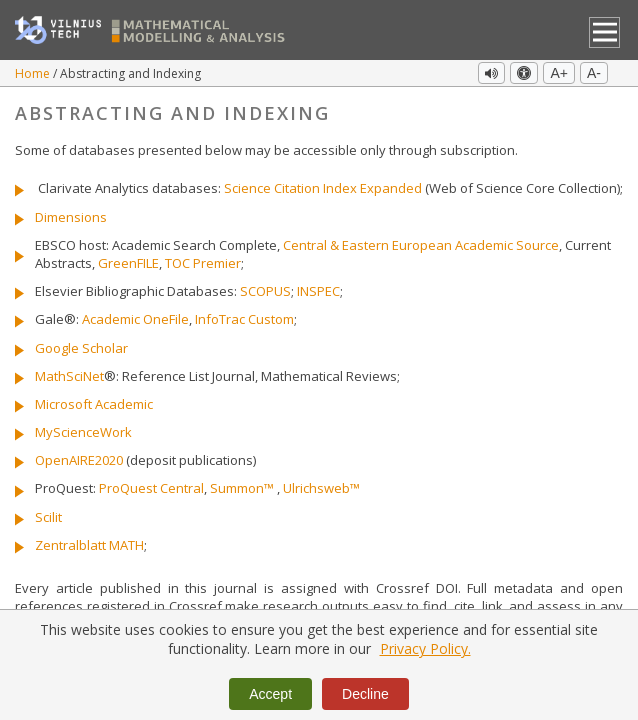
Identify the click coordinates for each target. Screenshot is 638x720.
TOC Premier (203, 263)
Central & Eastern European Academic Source (421, 245)
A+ (559, 73)
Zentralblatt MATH (89, 545)
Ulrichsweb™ (321, 488)
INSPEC (318, 291)
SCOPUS (265, 291)
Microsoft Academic (94, 404)
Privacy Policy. (425, 648)
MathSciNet (69, 376)
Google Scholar (81, 348)
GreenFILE (128, 263)
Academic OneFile (135, 319)
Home (34, 73)
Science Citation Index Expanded (323, 188)
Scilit (48, 517)
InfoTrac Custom (244, 319)
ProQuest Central (151, 488)
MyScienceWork (83, 432)
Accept (270, 694)
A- (594, 73)
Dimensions (71, 217)
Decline (365, 694)
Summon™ (242, 488)
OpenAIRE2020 (79, 460)
